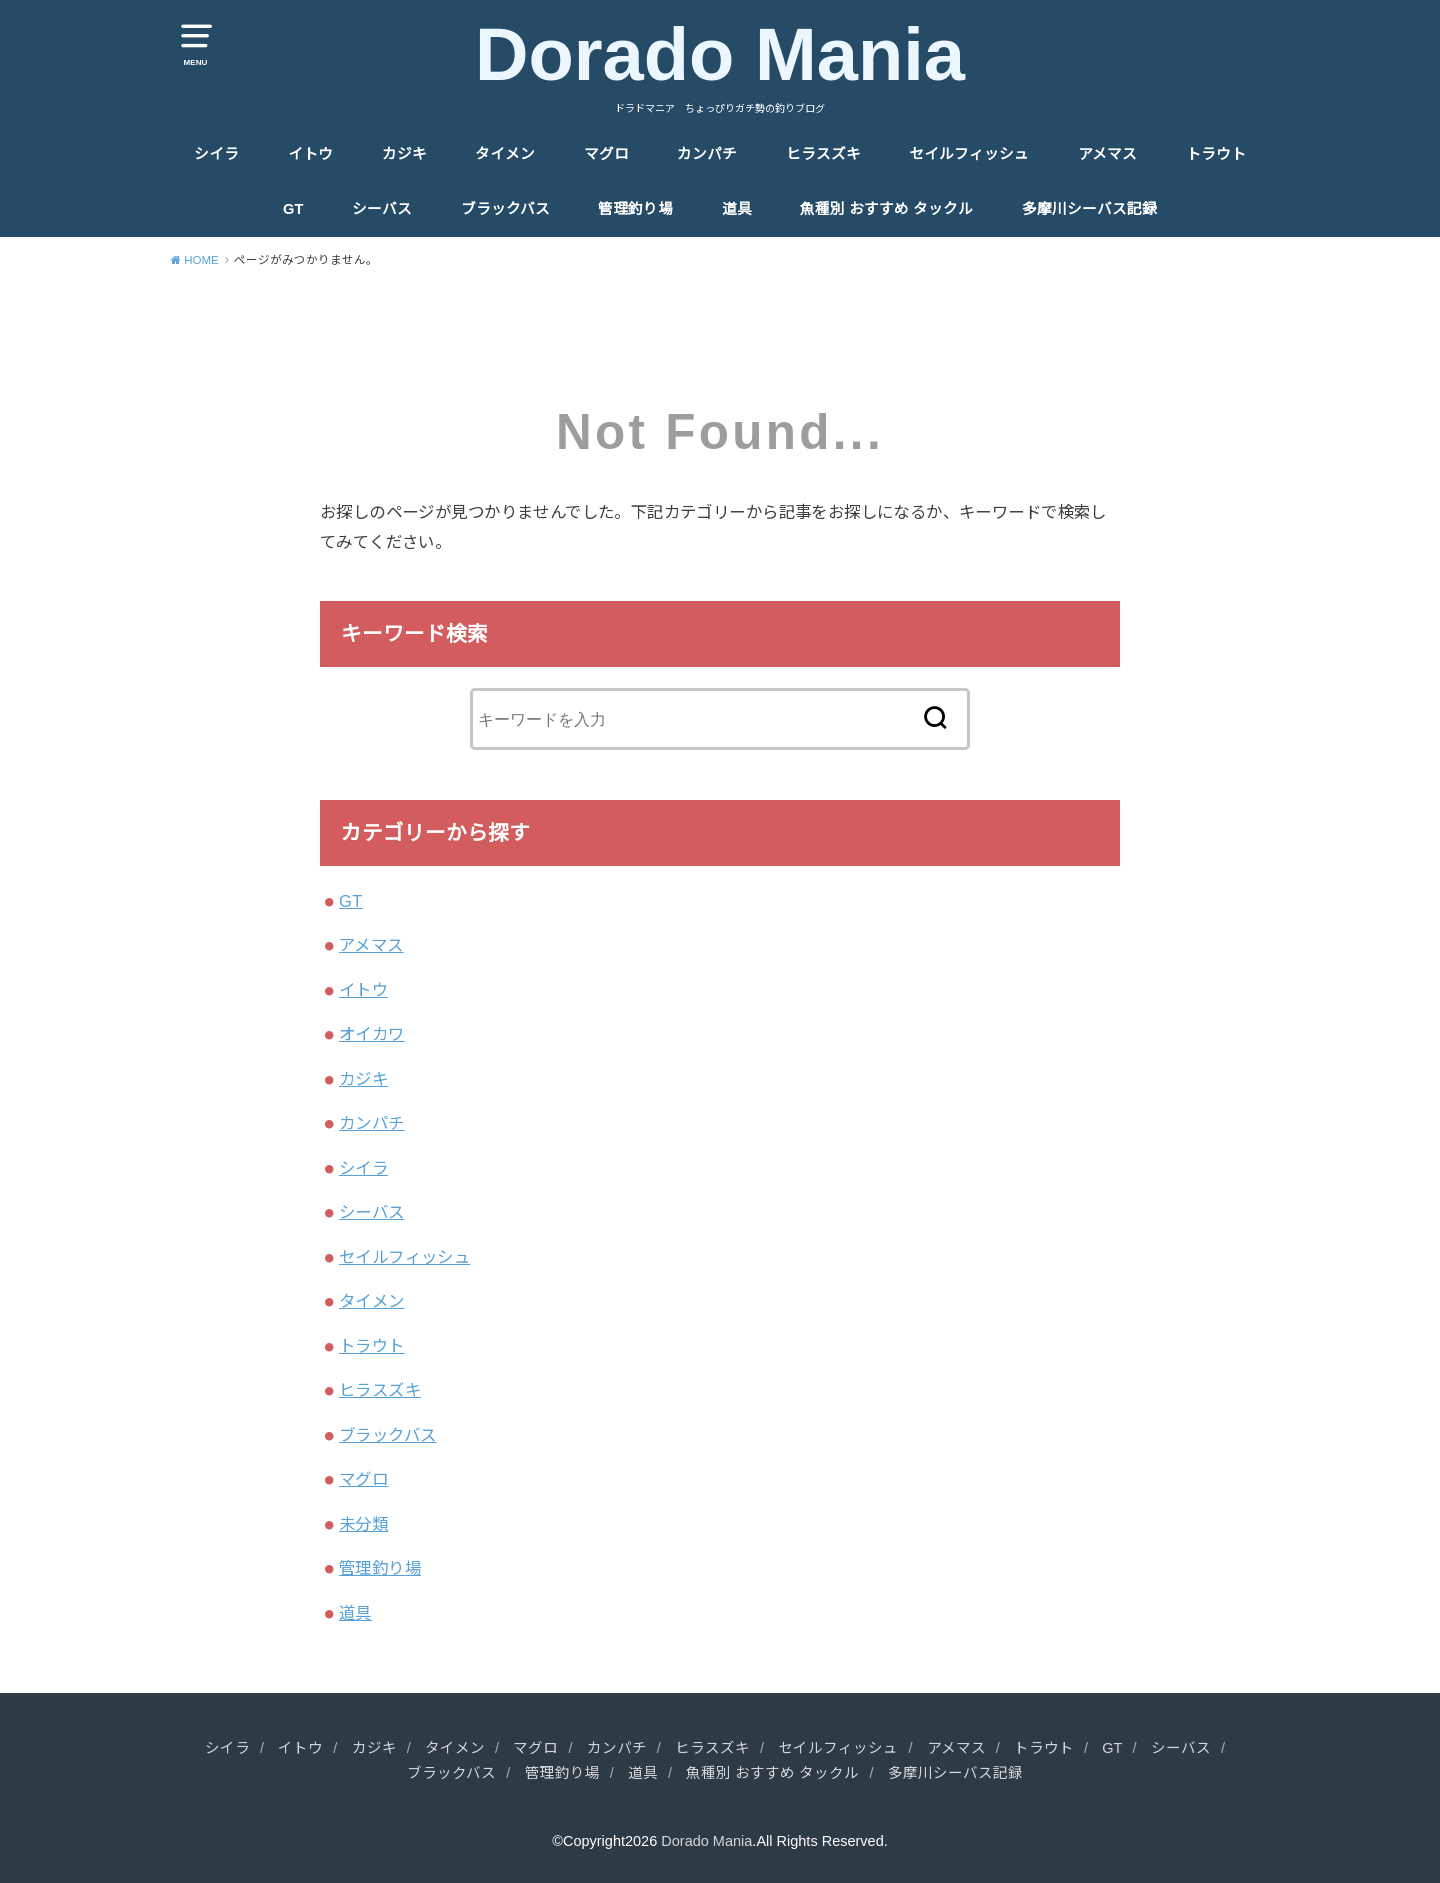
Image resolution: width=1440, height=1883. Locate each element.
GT (293, 209)
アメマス (1107, 154)
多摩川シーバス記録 (1089, 209)
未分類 (363, 1524)
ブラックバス (505, 209)
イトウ (310, 154)
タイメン (505, 154)
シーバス (382, 209)
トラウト (1216, 154)
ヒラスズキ (823, 154)
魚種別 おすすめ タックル (886, 209)
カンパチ (707, 154)
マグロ (606, 154)
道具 (737, 209)
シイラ (216, 154)
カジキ (404, 154)
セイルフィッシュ (969, 154)
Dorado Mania (720, 54)
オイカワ (372, 1034)
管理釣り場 (635, 209)
